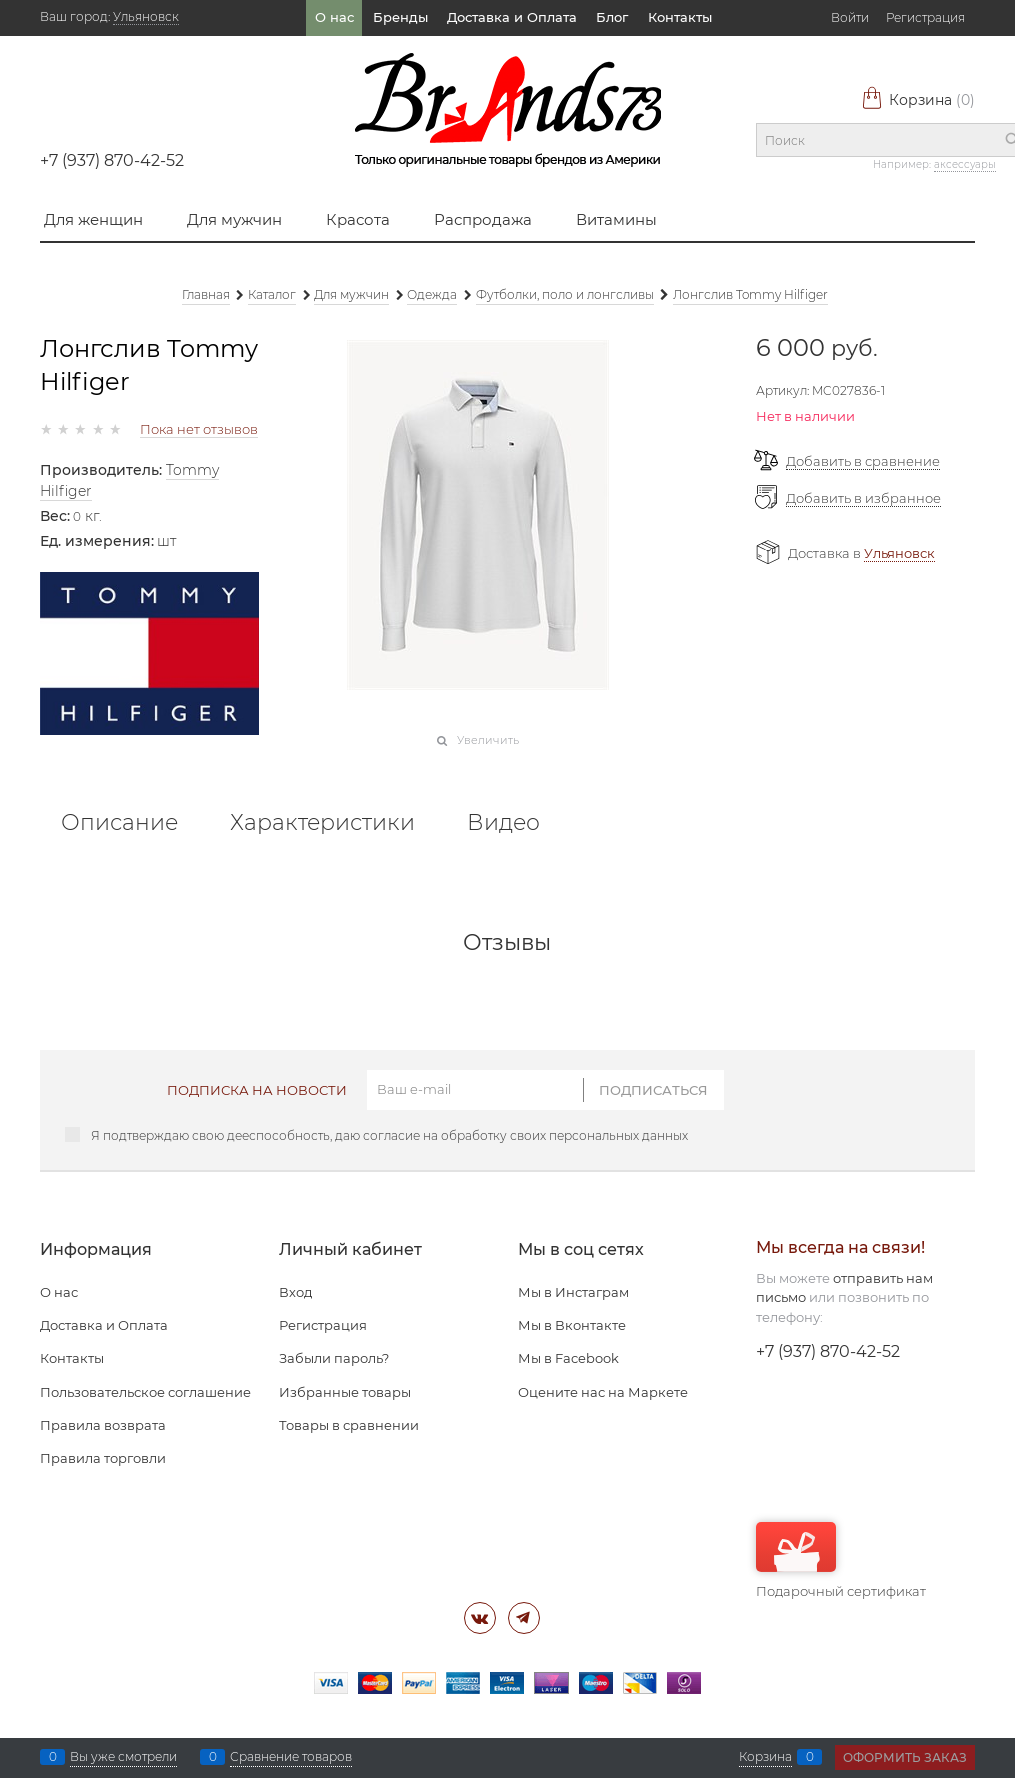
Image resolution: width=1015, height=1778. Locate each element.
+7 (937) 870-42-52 (112, 160)
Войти (850, 17)
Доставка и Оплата (512, 17)
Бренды (400, 17)
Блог (612, 17)
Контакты (680, 17)
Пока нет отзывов (199, 429)
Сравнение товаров (291, 1757)
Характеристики (322, 823)
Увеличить (488, 740)
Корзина (918, 100)
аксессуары (965, 164)
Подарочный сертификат (841, 1560)
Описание (119, 823)
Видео (503, 823)
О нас (334, 17)
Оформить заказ (905, 1757)
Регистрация (925, 17)
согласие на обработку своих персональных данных (525, 1135)
